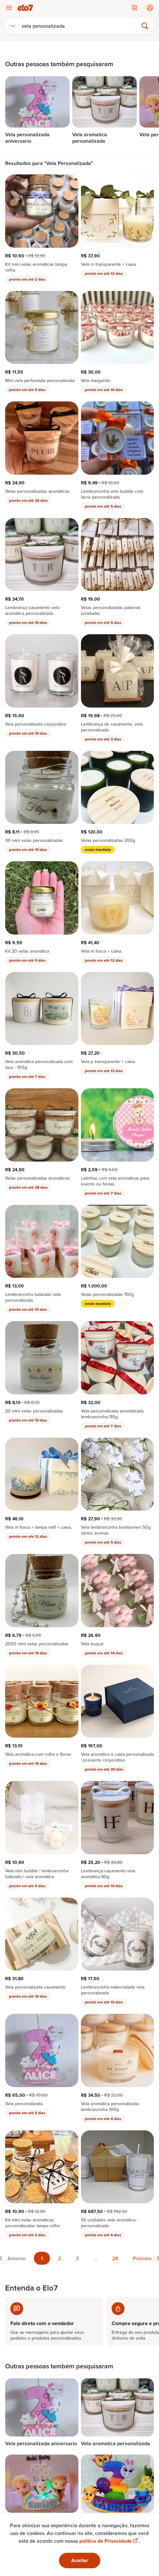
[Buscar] (81, 26)
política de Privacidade (109, 2541)
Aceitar (79, 2560)
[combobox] (12, 25)
